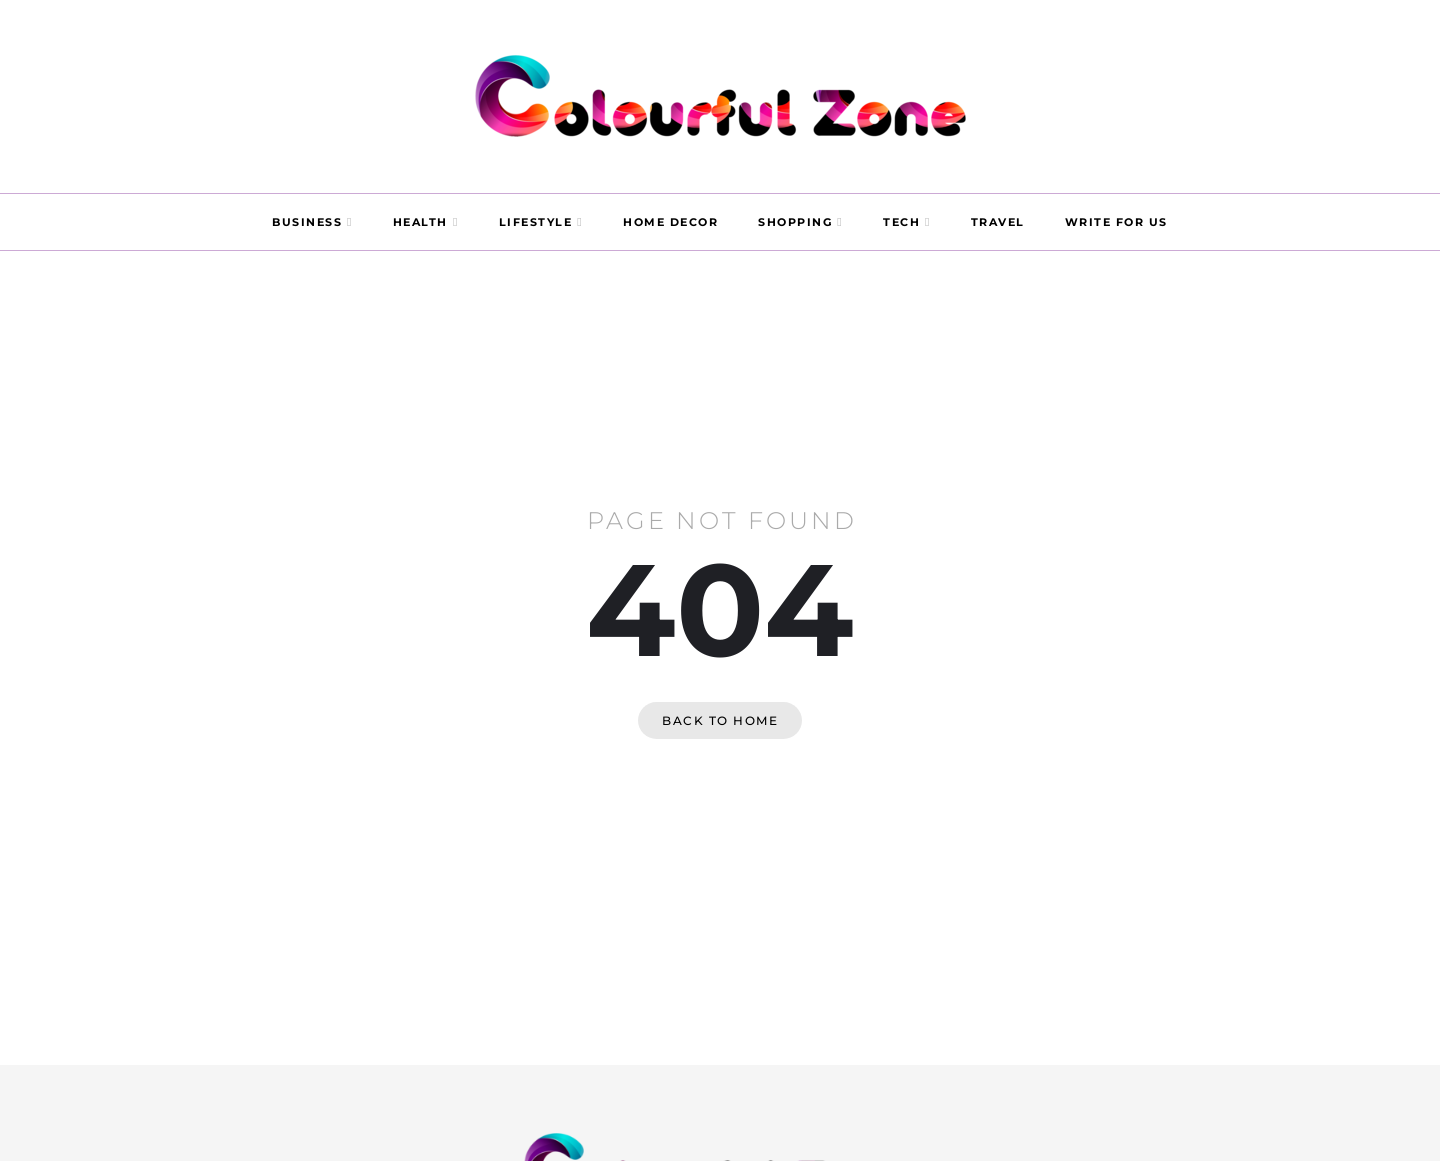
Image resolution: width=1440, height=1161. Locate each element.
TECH (901, 222)
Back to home (720, 720)
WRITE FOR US (1116, 222)
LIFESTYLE (536, 222)
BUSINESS (307, 222)
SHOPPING (795, 222)
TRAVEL (998, 222)
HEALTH (420, 222)
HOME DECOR (670, 222)
